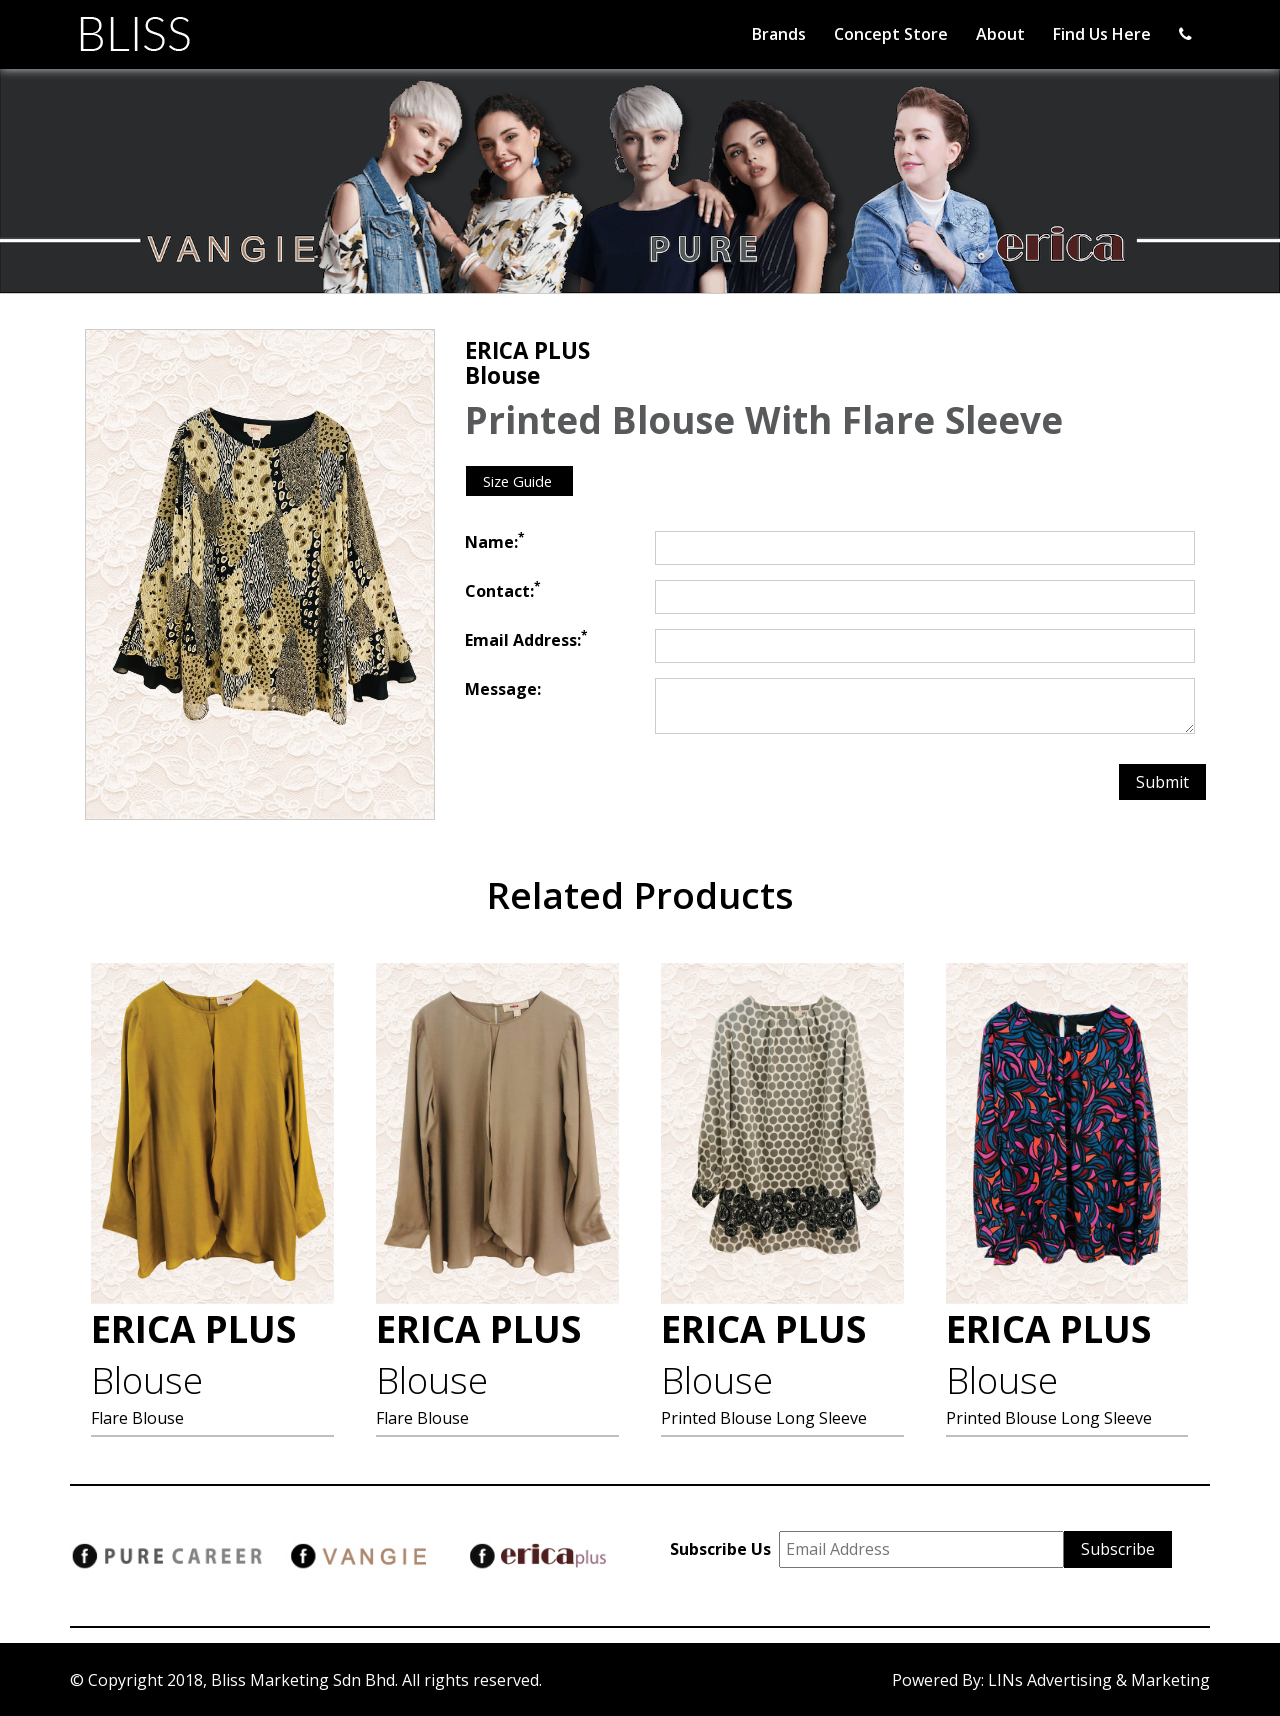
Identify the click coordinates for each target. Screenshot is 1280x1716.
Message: (503, 689)
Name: (495, 542)
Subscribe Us (724, 1549)
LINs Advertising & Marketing (1099, 1680)
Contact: (503, 591)
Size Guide (519, 481)
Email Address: (526, 640)
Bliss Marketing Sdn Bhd (303, 1680)
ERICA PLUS (193, 1355)
